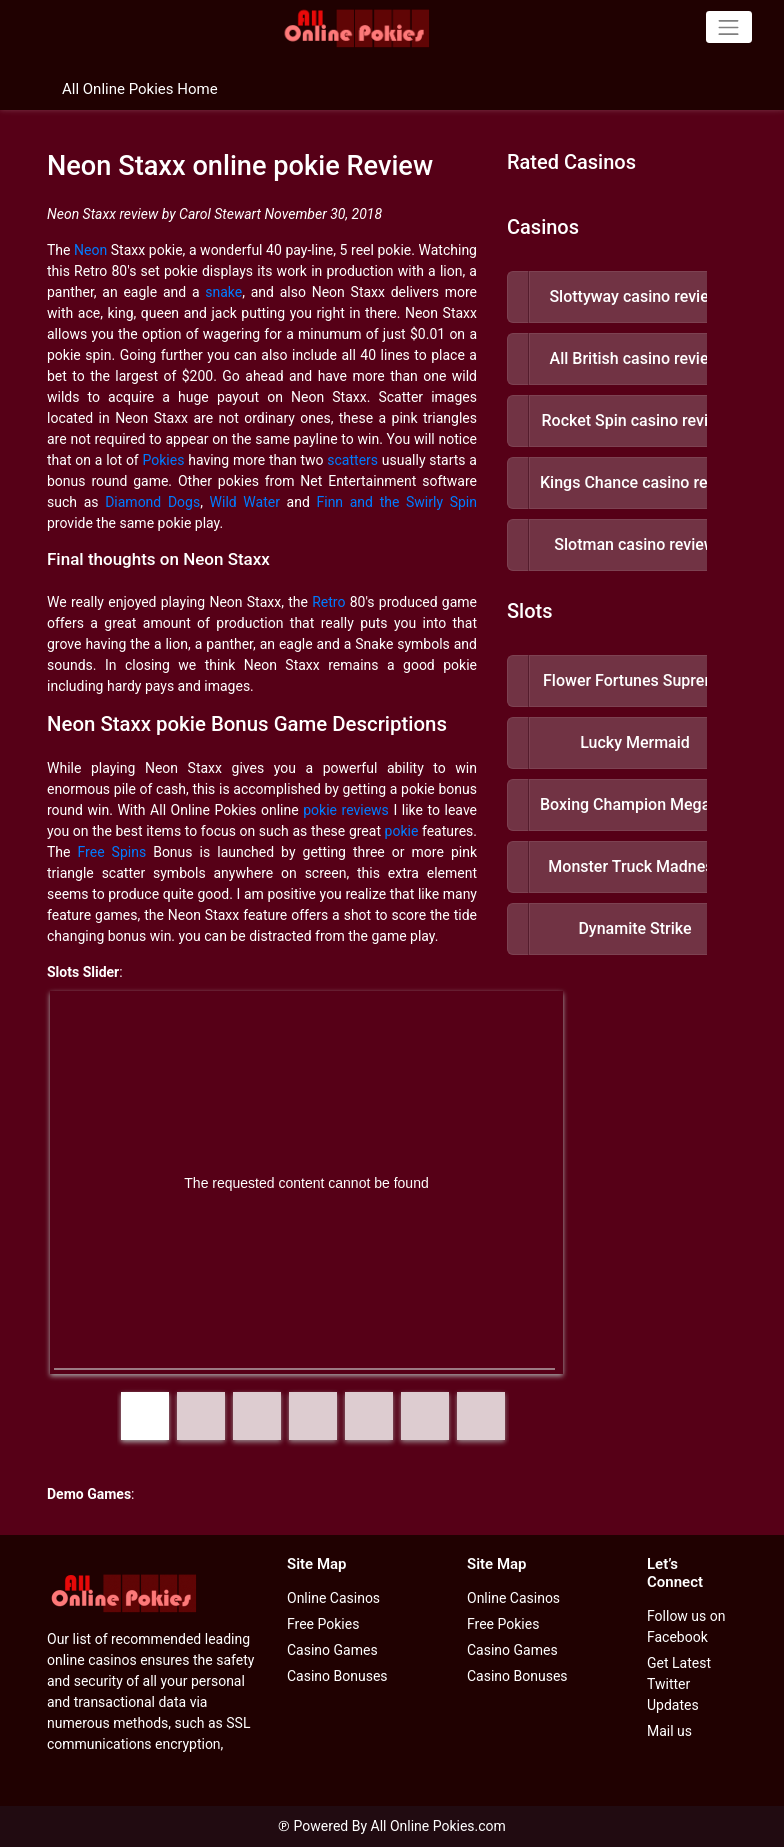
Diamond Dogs (152, 502)
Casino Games (332, 1650)
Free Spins (112, 852)
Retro (328, 602)
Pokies (164, 460)
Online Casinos (333, 1598)
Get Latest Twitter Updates (679, 1684)
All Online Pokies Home (140, 89)
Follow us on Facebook (686, 1626)
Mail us (669, 1731)
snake (223, 292)
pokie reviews (346, 810)
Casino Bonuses (337, 1676)
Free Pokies (323, 1624)
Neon (90, 250)
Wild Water (245, 502)
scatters (352, 460)
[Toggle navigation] (729, 27)
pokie (402, 831)
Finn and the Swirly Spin (396, 502)
